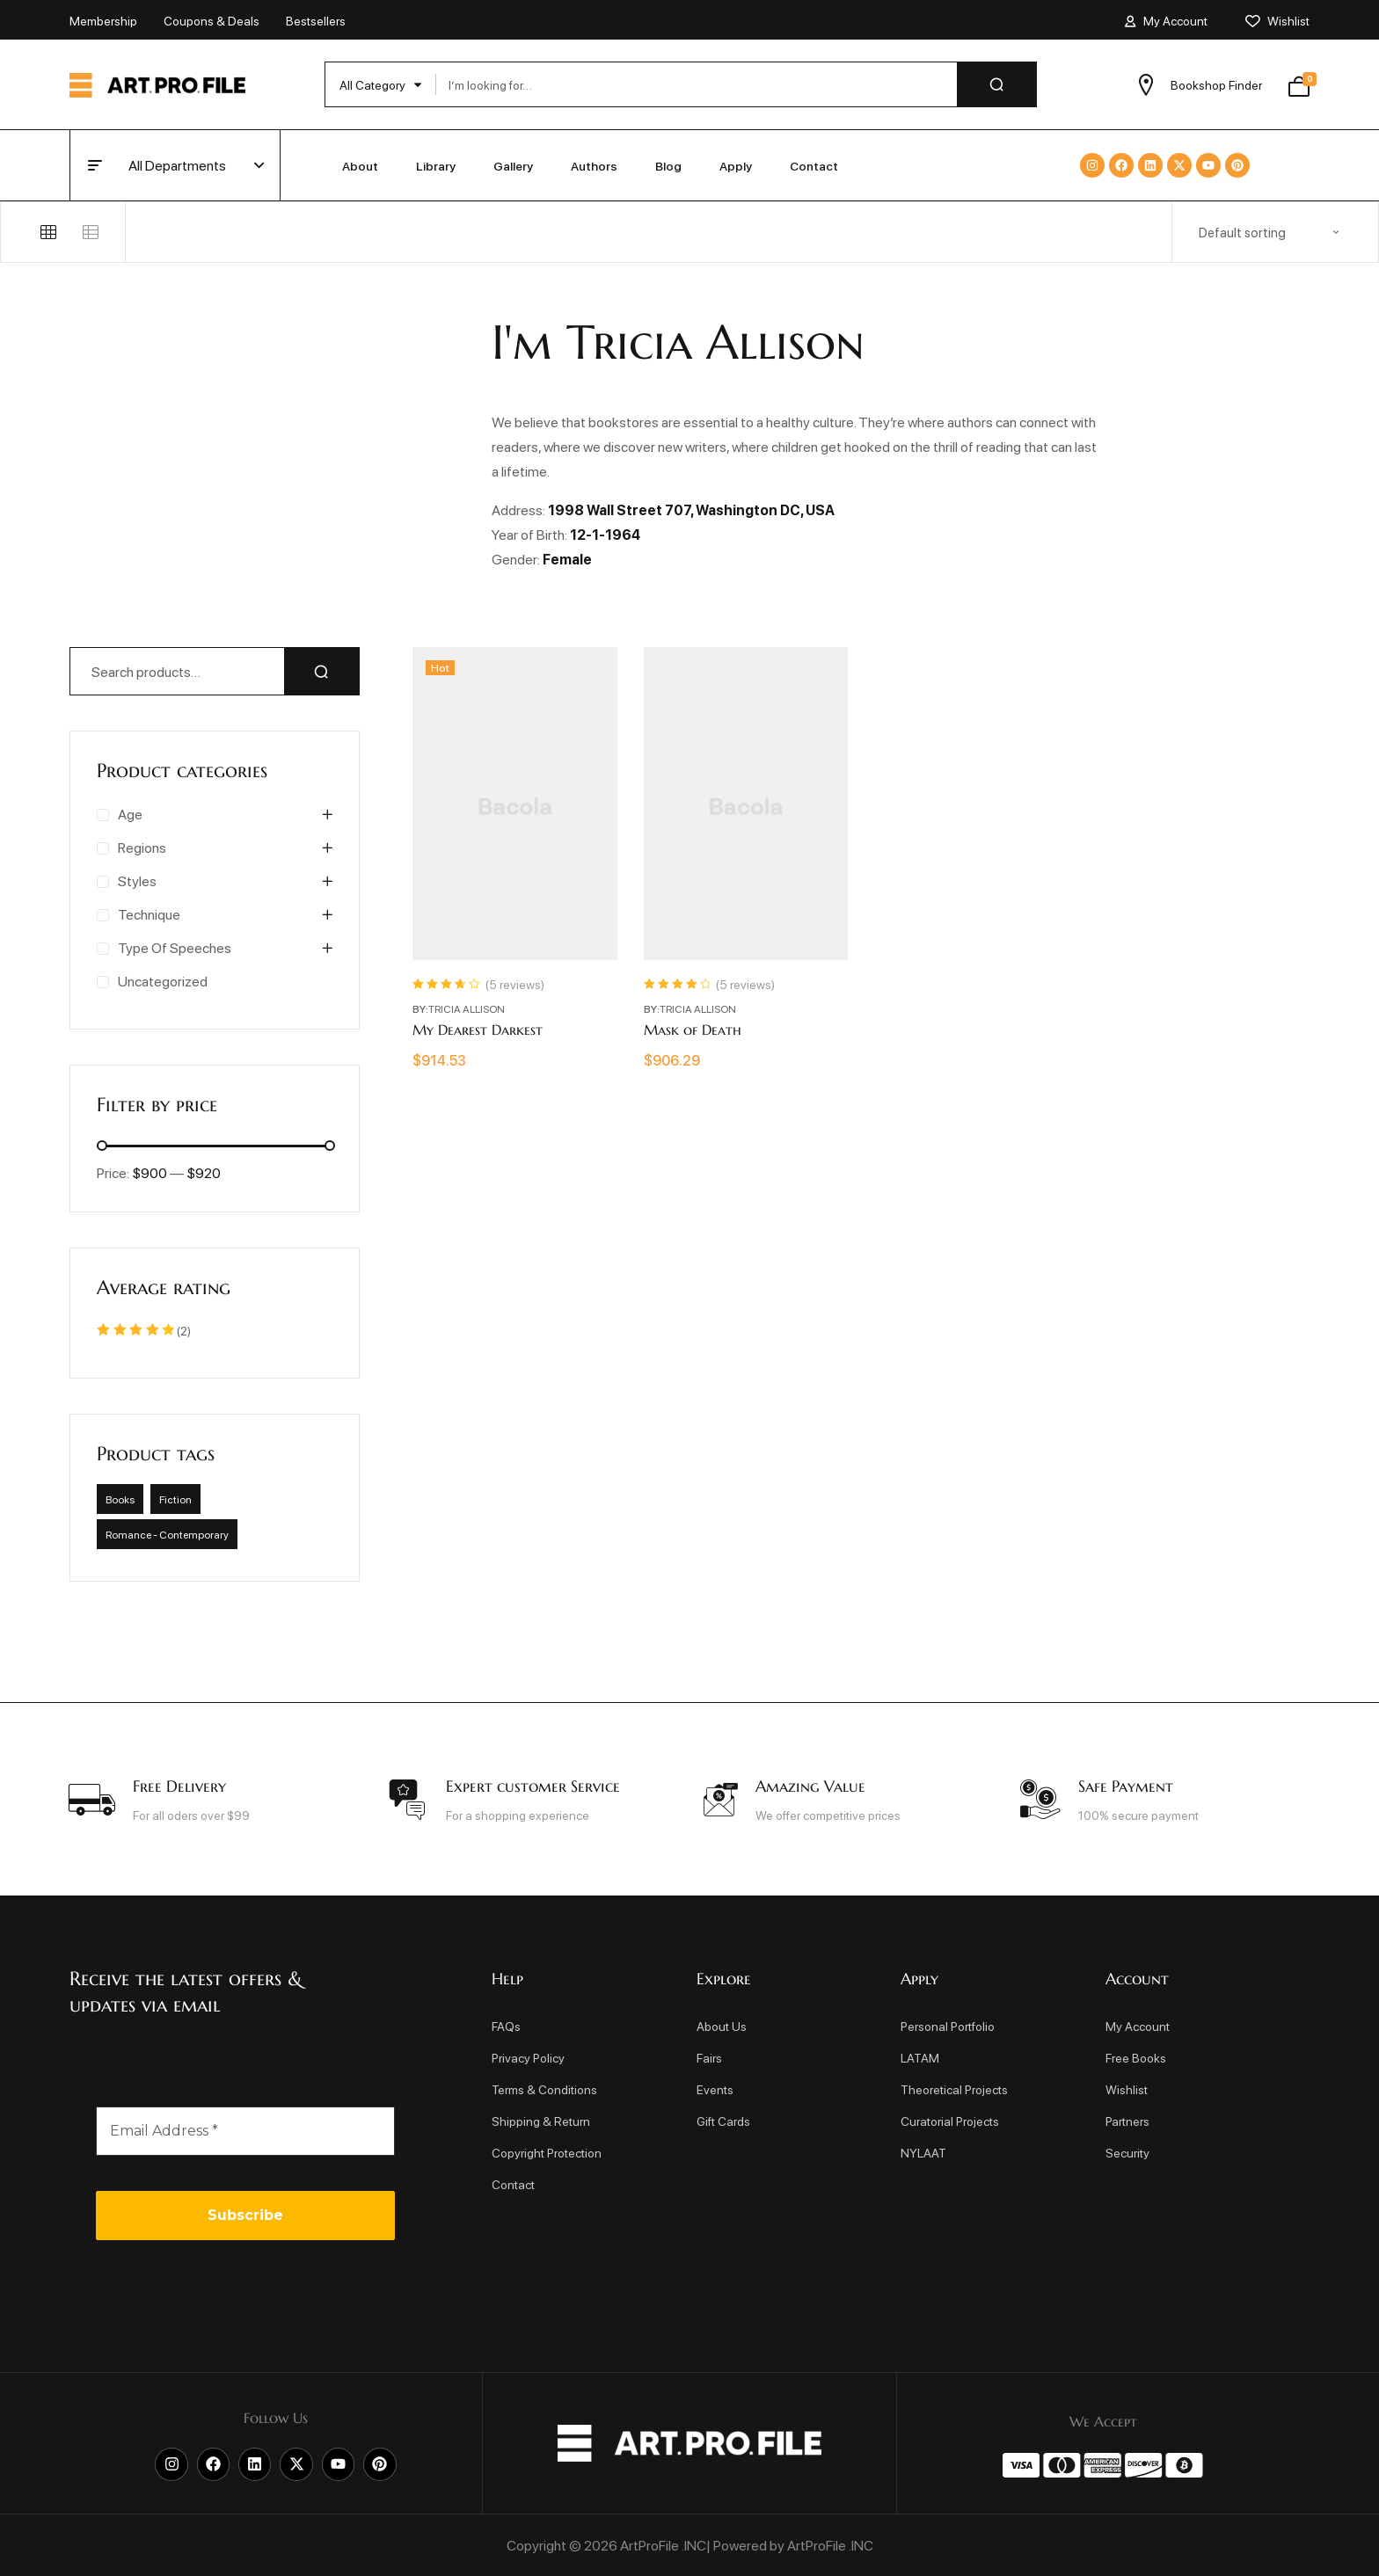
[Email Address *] (245, 2131)
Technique (149, 914)
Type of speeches (174, 947)
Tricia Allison (466, 1008)
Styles (137, 880)
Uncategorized (163, 980)
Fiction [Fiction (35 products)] (175, 1499)
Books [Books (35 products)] (120, 1499)
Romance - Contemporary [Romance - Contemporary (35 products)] (167, 1534)
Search (322, 671)
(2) (144, 1330)
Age (130, 813)
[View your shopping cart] (1299, 84)
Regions (142, 847)
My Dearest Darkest (477, 1029)
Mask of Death (692, 1029)
